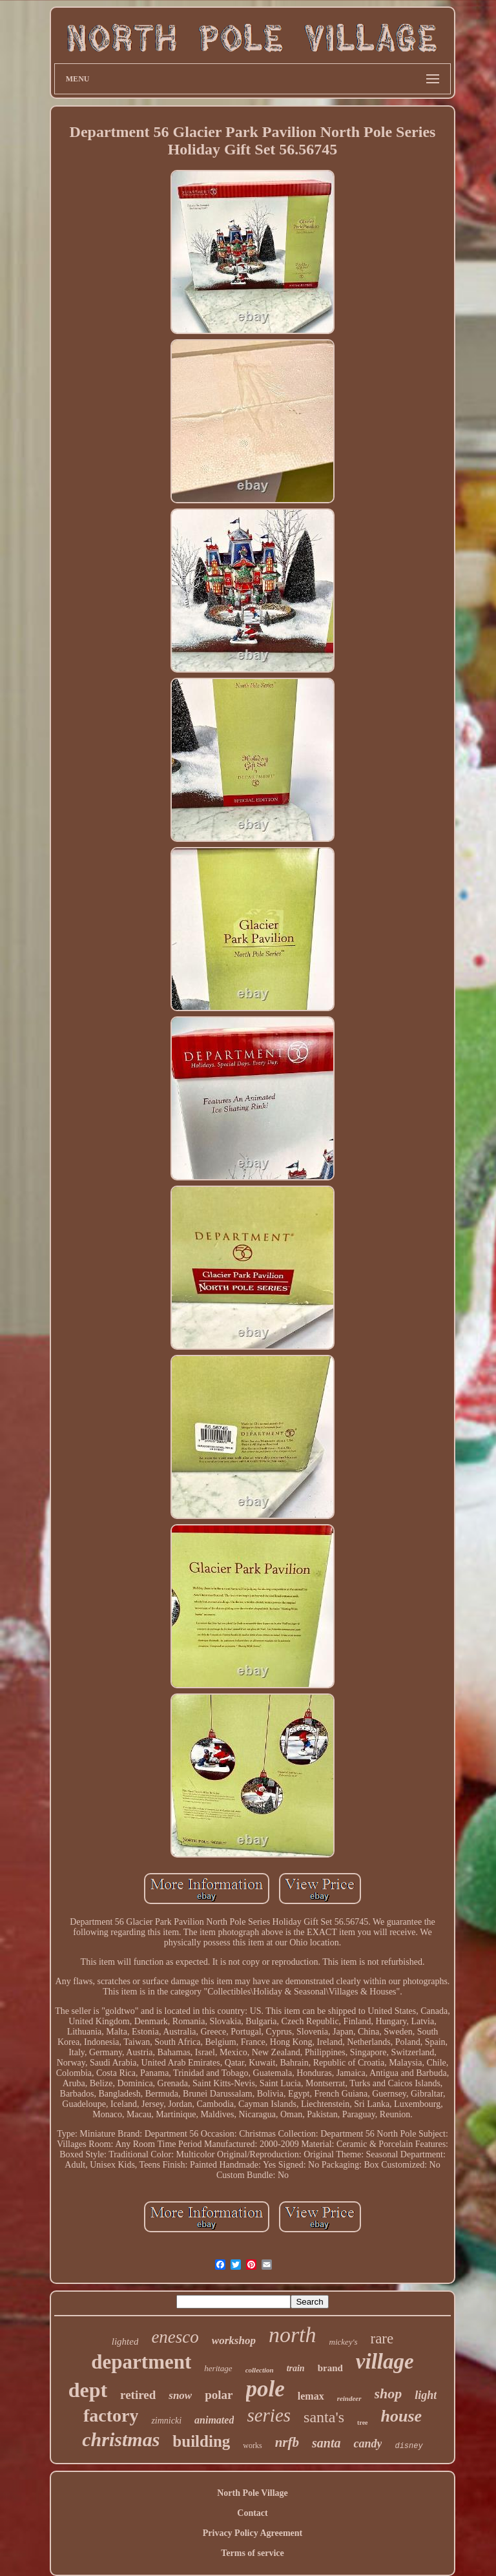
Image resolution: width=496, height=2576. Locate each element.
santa (326, 2443)
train (296, 2368)
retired (138, 2395)
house (401, 2416)
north (292, 2335)
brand (330, 2368)
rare (382, 2338)
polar (218, 2395)
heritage (218, 2368)
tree (362, 2422)
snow (180, 2395)
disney (408, 2446)
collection (259, 2370)
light (426, 2395)
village (385, 2361)
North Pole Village (252, 2493)
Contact (252, 2513)
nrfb (287, 2442)
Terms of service (252, 2553)
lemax (311, 2396)
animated (214, 2419)
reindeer (349, 2398)
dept (87, 2390)
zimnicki (166, 2420)
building (201, 2441)
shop (388, 2393)
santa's (324, 2417)
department (141, 2362)
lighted (125, 2341)
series (269, 2415)
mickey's (343, 2342)
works (252, 2445)
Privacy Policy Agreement (252, 2533)
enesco (174, 2337)
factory (111, 2415)
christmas (121, 2439)
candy (367, 2443)
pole (265, 2389)
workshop (234, 2340)
